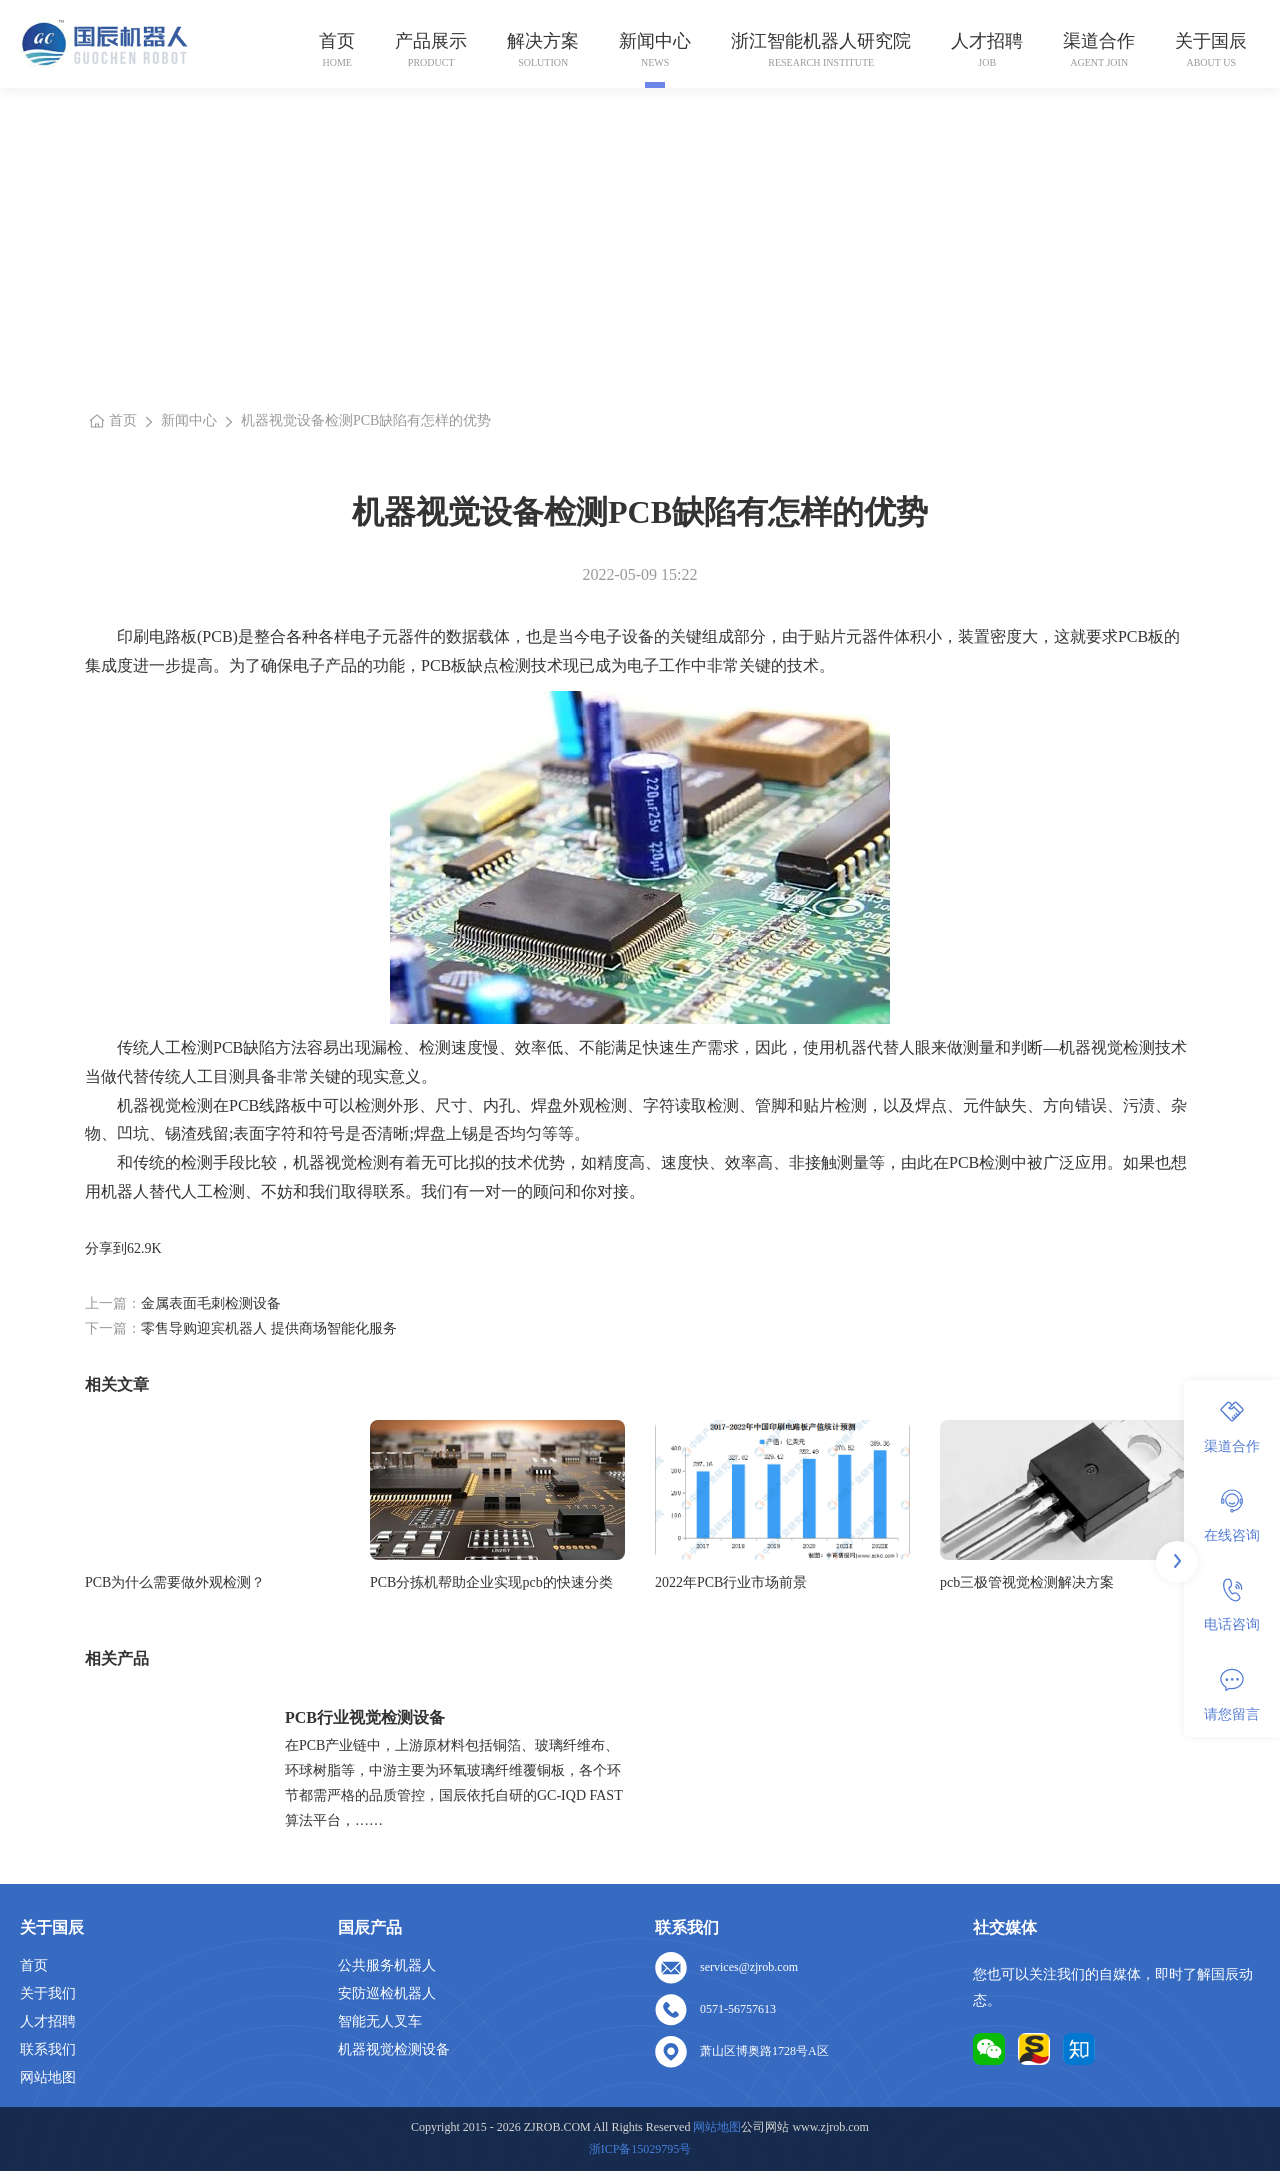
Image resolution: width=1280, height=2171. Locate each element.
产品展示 (431, 41)
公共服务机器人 (387, 1965)
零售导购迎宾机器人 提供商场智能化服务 (269, 1328)
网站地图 (48, 2077)
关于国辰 (1211, 41)
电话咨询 (1232, 1605)
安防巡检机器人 (387, 1993)
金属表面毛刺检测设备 (211, 1303)
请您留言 (1232, 1695)
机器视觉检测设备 (394, 2049)
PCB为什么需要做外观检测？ (175, 1582)
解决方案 (543, 41)
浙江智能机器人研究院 (821, 41)
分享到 (106, 1248)
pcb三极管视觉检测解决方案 (1027, 1582)
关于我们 (48, 1993)
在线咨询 (1232, 1516)
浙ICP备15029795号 (640, 2149)
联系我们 (48, 2049)
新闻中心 (655, 41)
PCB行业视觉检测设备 (365, 1717)
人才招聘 (987, 41)
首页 (337, 41)
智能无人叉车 (380, 2021)
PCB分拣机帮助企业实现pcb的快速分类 (491, 1582)
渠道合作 (1099, 41)
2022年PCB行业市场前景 (731, 1582)
